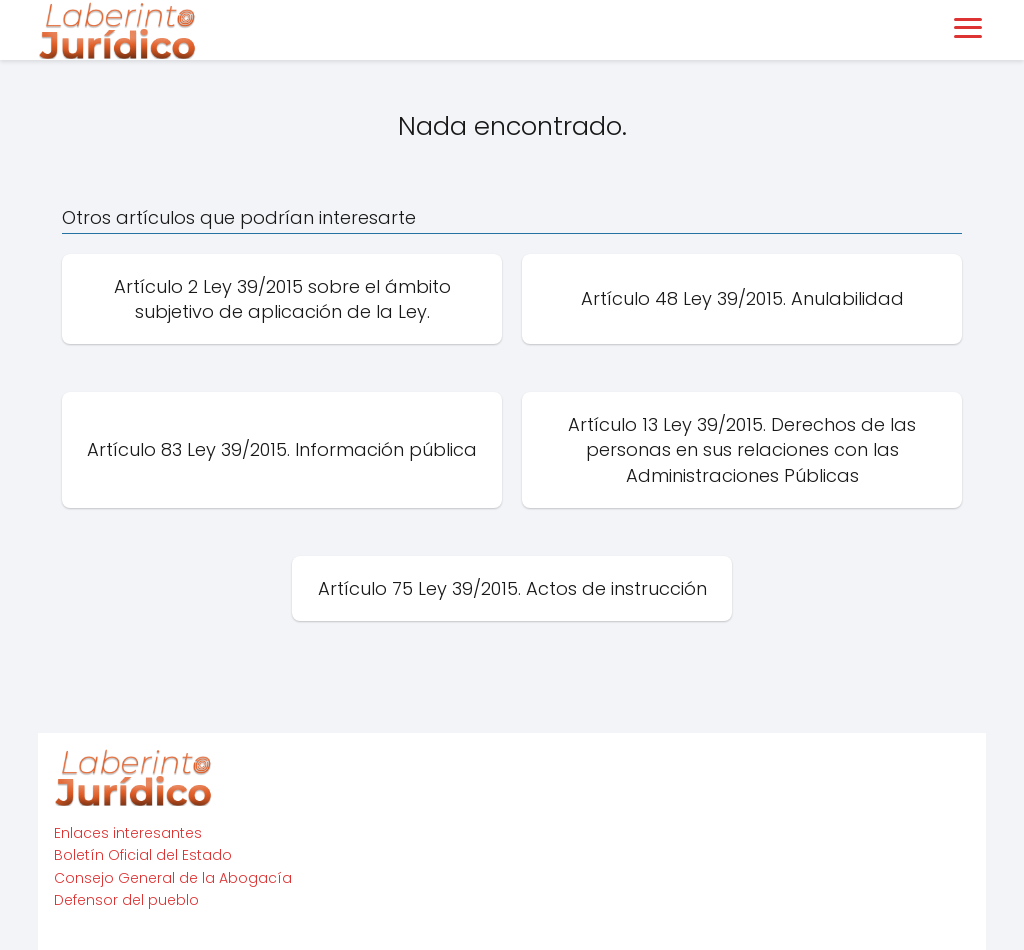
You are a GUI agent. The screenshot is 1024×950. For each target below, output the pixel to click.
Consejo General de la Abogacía (173, 878)
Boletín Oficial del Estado (143, 855)
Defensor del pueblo (126, 900)
